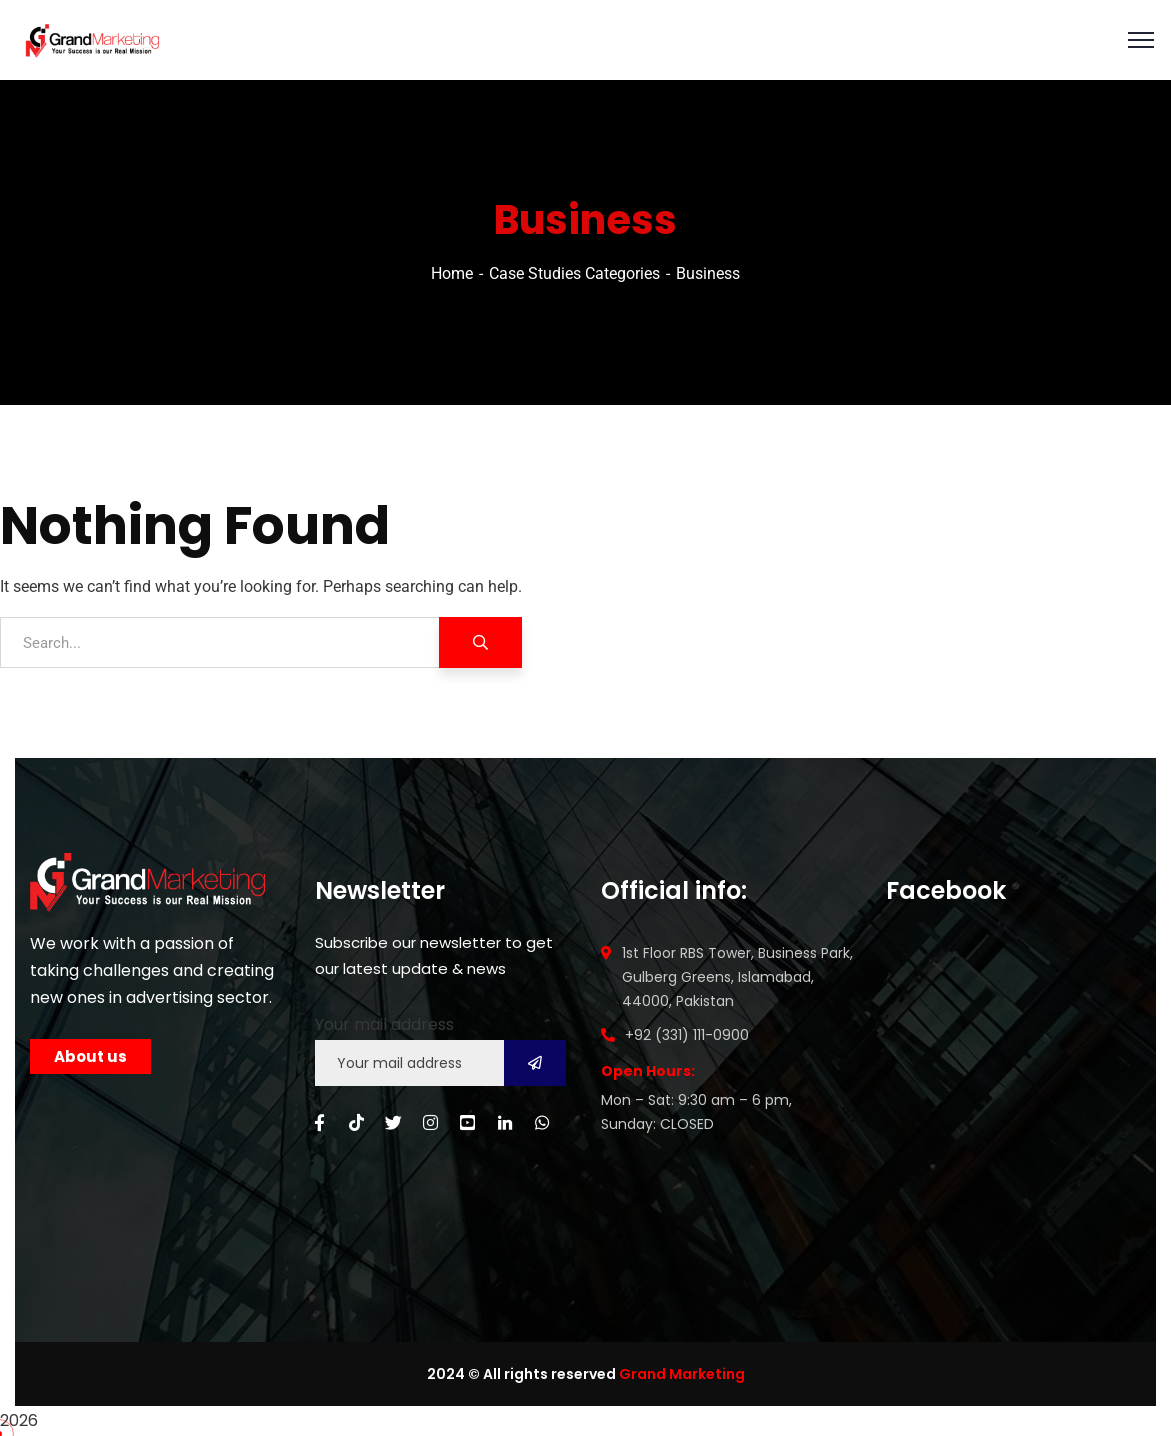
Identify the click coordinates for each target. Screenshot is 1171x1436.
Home (452, 273)
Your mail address (384, 1024)
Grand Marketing (682, 1374)
